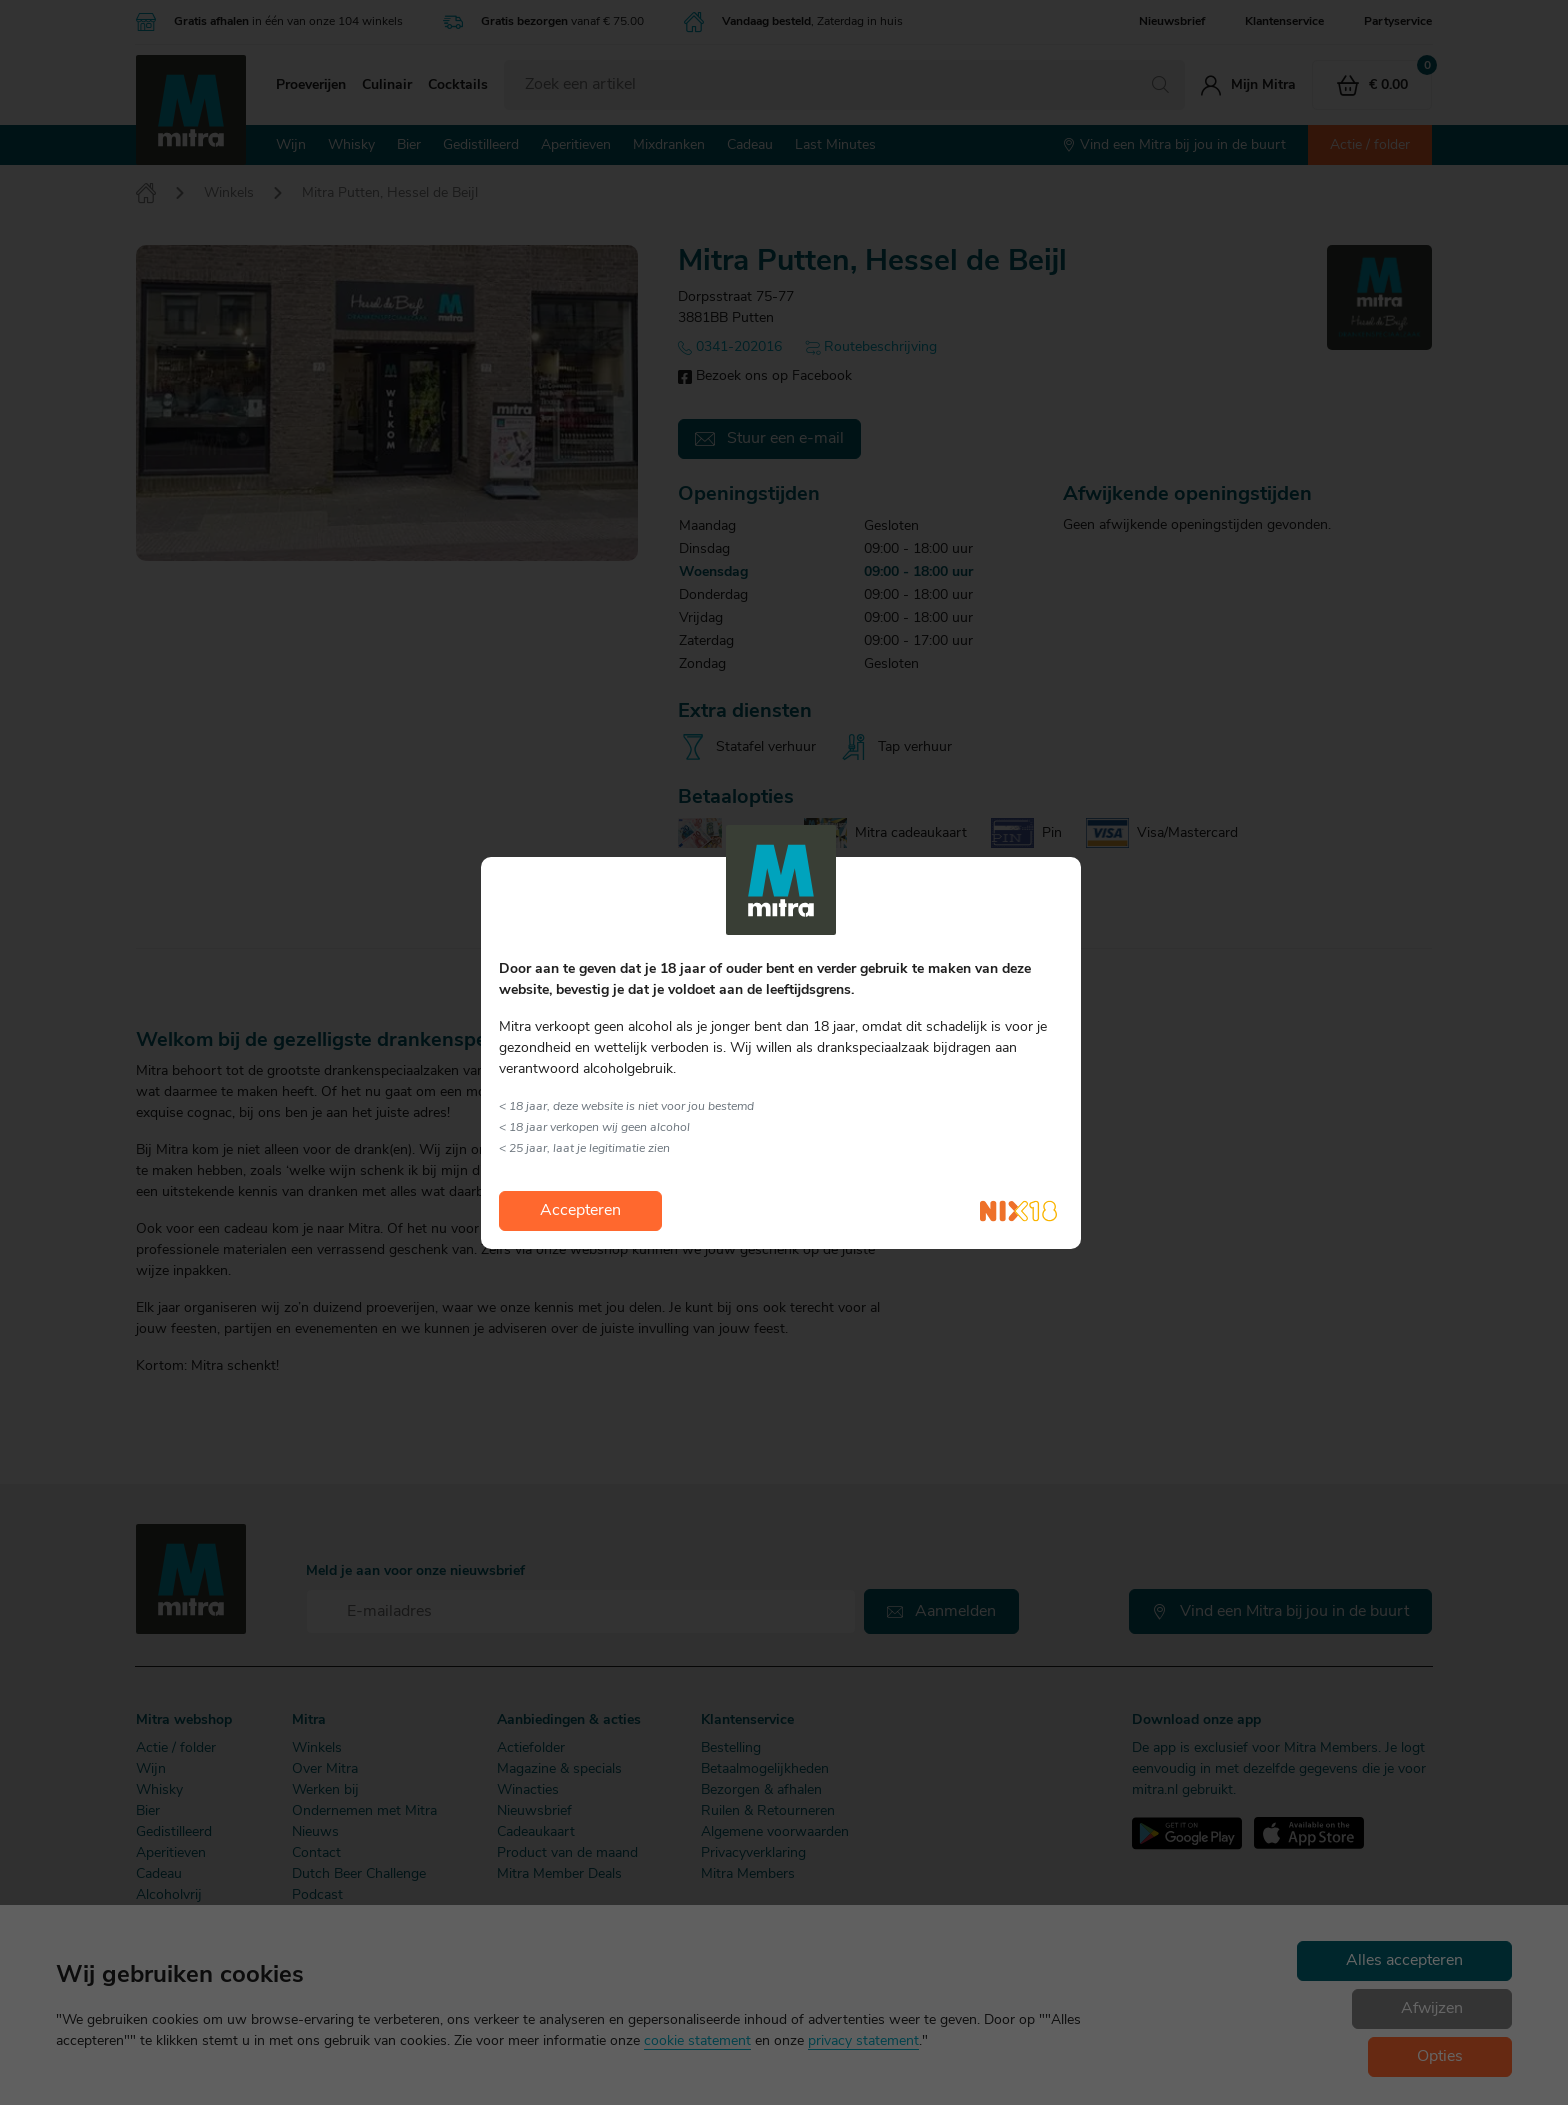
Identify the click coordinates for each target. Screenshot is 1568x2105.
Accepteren (580, 1211)
